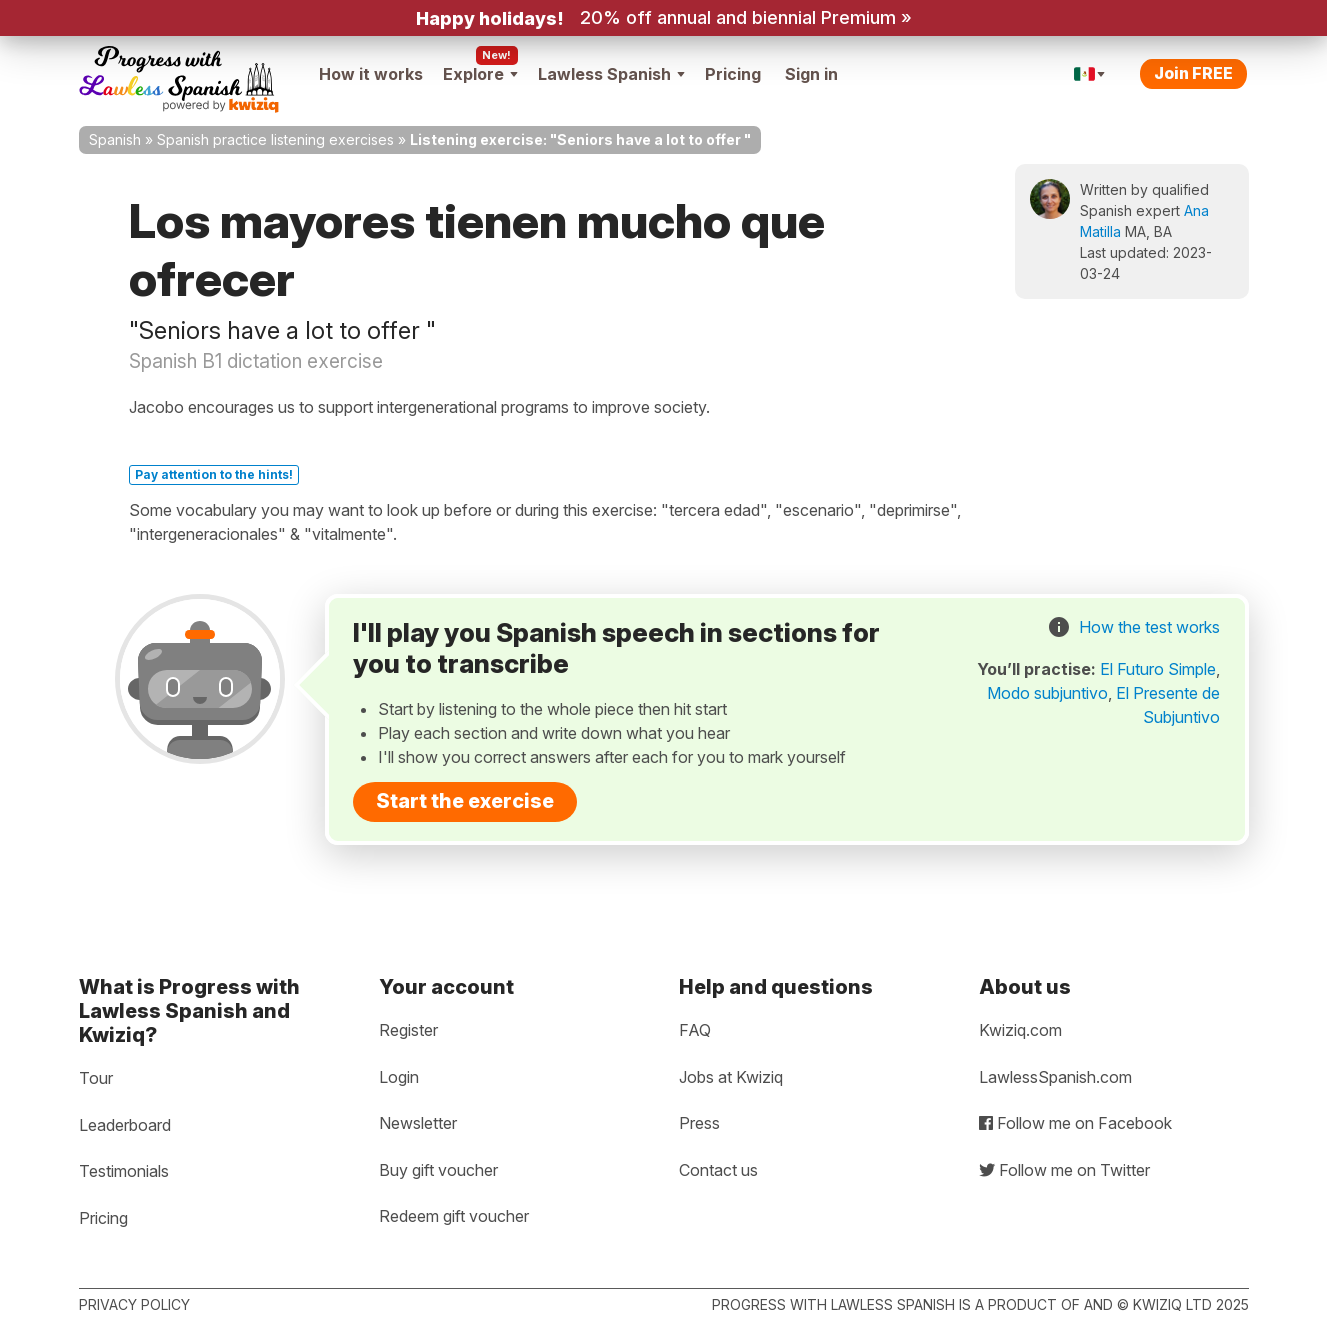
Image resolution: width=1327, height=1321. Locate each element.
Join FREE (1193, 73)
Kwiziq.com (1020, 1030)
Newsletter (418, 1123)
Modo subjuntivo (1047, 693)
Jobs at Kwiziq (731, 1077)
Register (408, 1030)
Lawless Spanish (611, 74)
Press (699, 1123)
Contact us (718, 1170)
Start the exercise (465, 801)
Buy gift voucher (438, 1170)
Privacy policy (134, 1304)
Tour (96, 1078)
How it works (371, 74)
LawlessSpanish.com (1055, 1077)
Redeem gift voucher (454, 1216)
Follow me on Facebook (1075, 1123)
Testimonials (124, 1171)
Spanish (115, 139)
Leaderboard (125, 1125)
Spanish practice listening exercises (275, 139)
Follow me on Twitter (1064, 1170)
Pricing (733, 74)
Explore (480, 74)
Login (399, 1077)
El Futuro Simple (1158, 669)
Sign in (811, 74)
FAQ (695, 1030)
